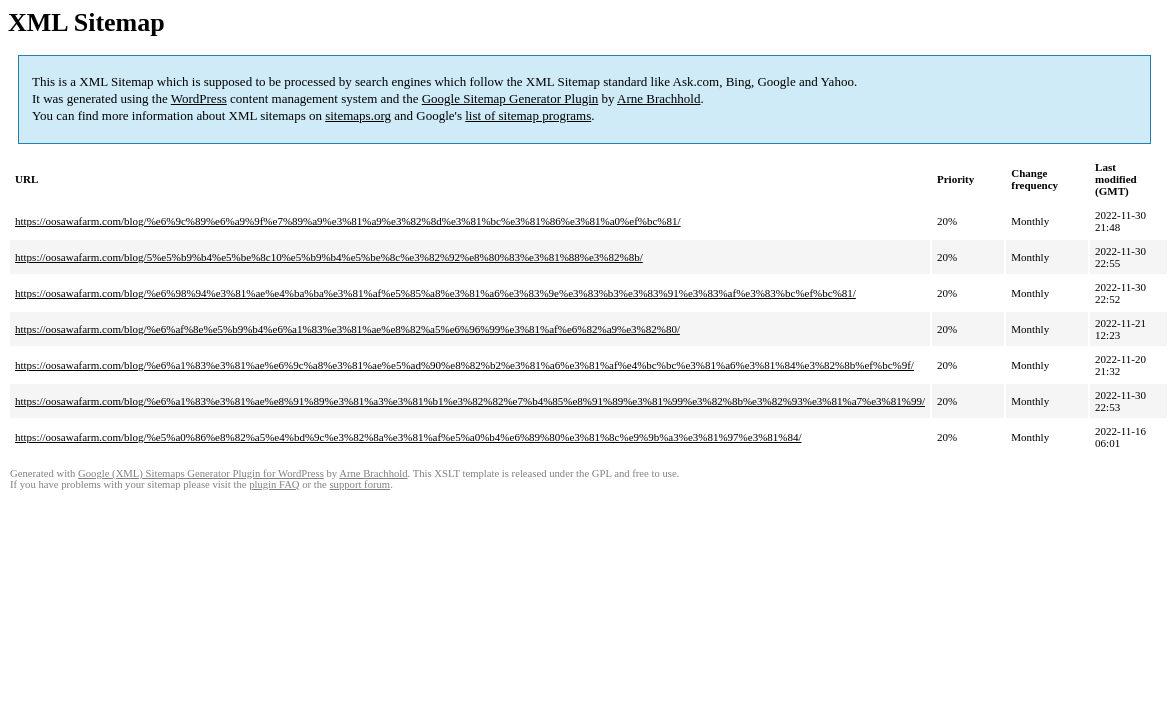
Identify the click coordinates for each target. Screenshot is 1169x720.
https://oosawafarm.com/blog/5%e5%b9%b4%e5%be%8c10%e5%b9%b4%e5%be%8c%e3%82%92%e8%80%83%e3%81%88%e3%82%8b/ (329, 257)
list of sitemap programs (528, 115)
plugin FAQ (274, 484)
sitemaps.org (358, 115)
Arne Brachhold (658, 98)
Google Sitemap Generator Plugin (510, 98)
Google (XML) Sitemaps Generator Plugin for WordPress (201, 473)
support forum (359, 484)
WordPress (199, 98)
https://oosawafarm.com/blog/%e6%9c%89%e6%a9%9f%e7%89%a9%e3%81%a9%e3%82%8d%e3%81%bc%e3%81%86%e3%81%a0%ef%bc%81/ (348, 221)
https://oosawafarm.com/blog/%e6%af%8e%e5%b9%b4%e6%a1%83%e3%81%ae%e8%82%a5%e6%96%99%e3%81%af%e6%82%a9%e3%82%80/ (347, 329)
